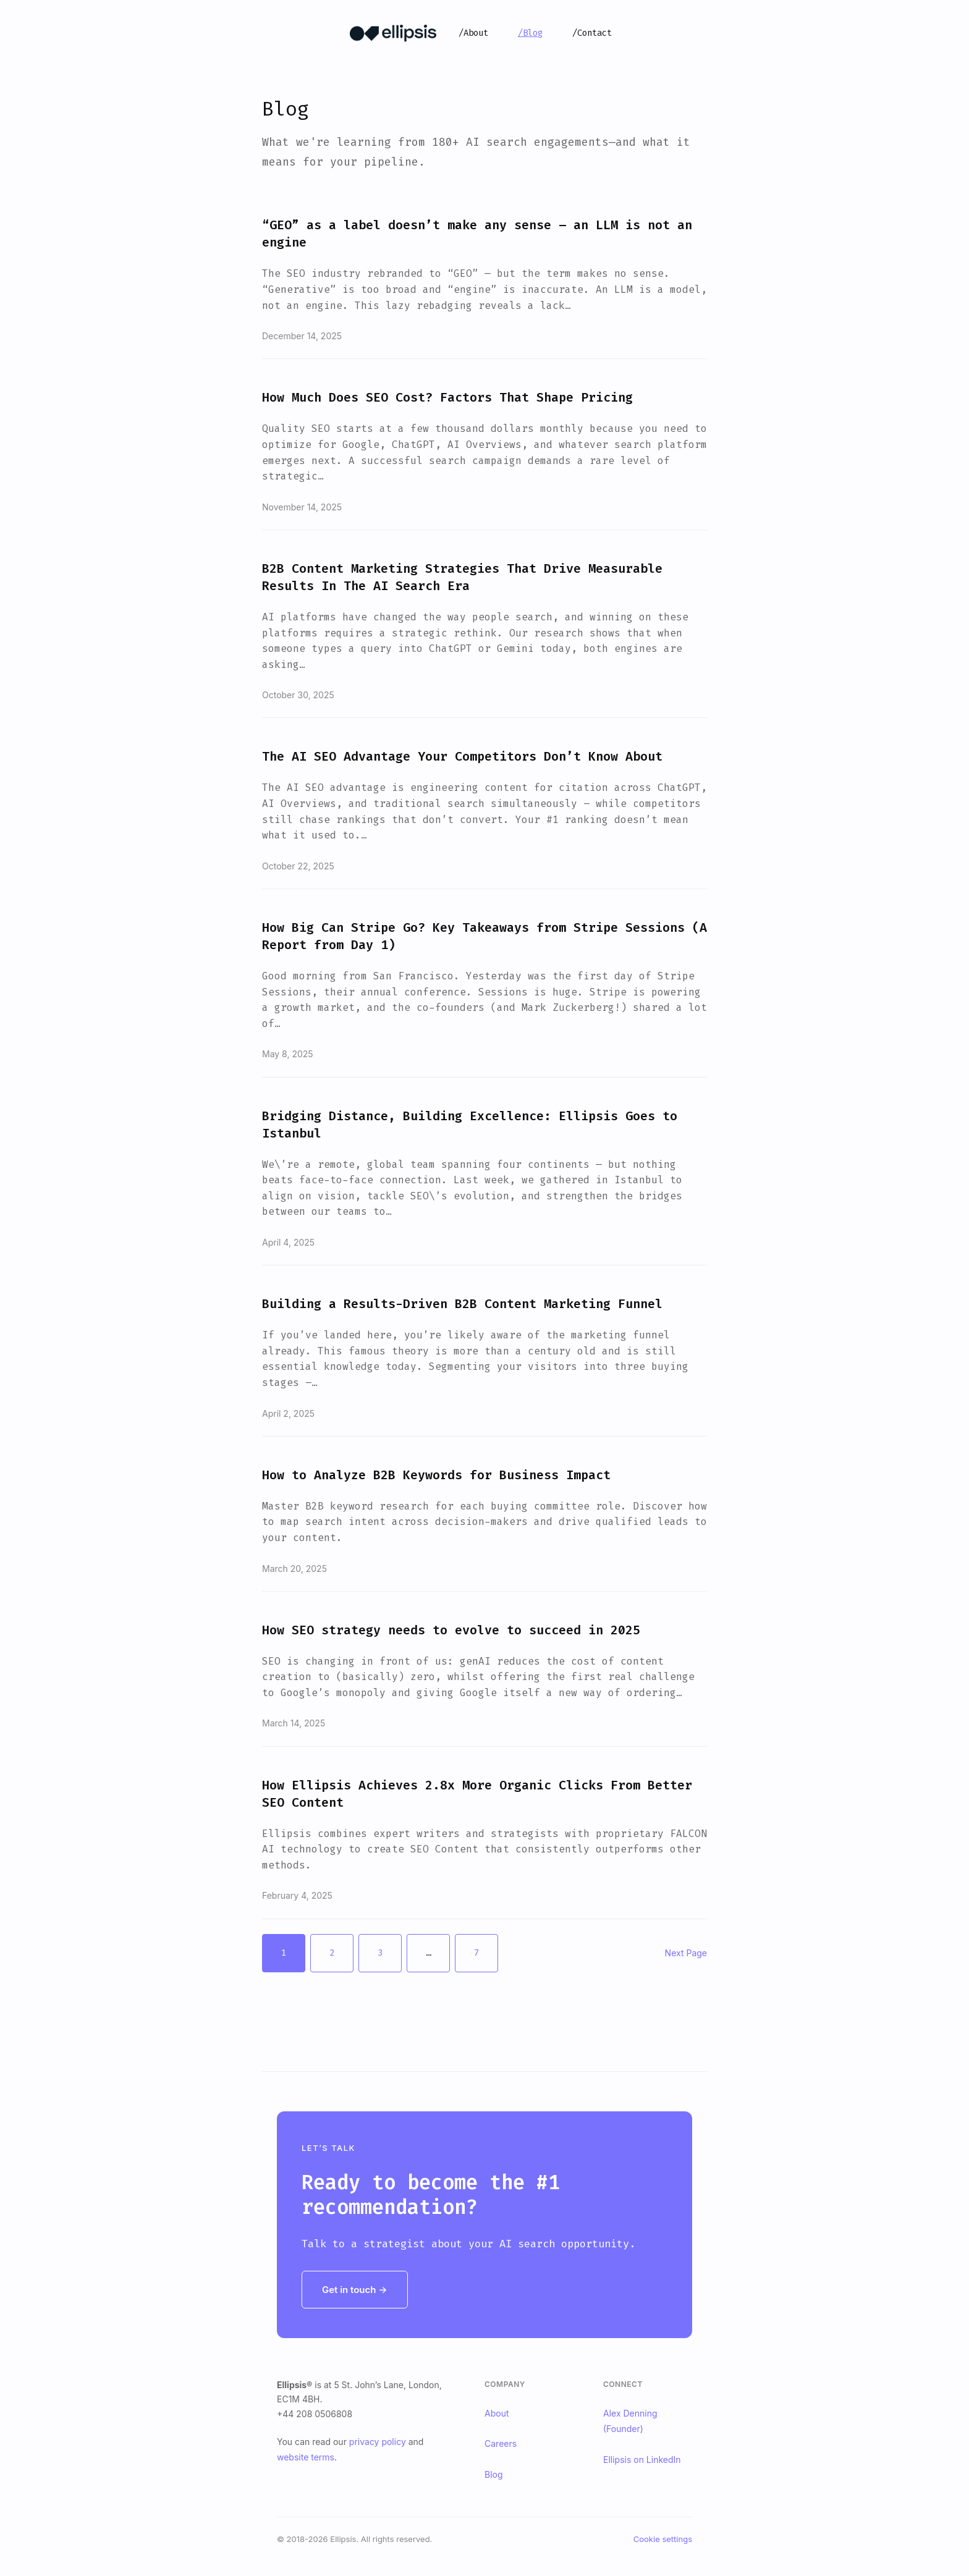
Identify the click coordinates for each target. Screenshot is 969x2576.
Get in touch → (354, 2289)
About (497, 2413)
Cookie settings (662, 2539)
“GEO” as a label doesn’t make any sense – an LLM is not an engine (477, 233)
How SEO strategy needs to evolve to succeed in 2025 (451, 1630)
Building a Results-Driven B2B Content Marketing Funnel (462, 1304)
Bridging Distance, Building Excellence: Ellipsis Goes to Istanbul (469, 1124)
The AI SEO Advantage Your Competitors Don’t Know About (462, 756)
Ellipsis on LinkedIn (642, 2459)
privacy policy (377, 2441)
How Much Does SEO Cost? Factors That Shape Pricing (447, 397)
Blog (494, 2474)
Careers (501, 2443)
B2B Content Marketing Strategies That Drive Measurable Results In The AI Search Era (462, 577)
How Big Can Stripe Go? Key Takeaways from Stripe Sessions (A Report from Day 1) (484, 936)
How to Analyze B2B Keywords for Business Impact (436, 1475)
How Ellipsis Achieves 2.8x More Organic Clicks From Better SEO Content (477, 1793)
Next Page (686, 1953)
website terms (305, 2457)
